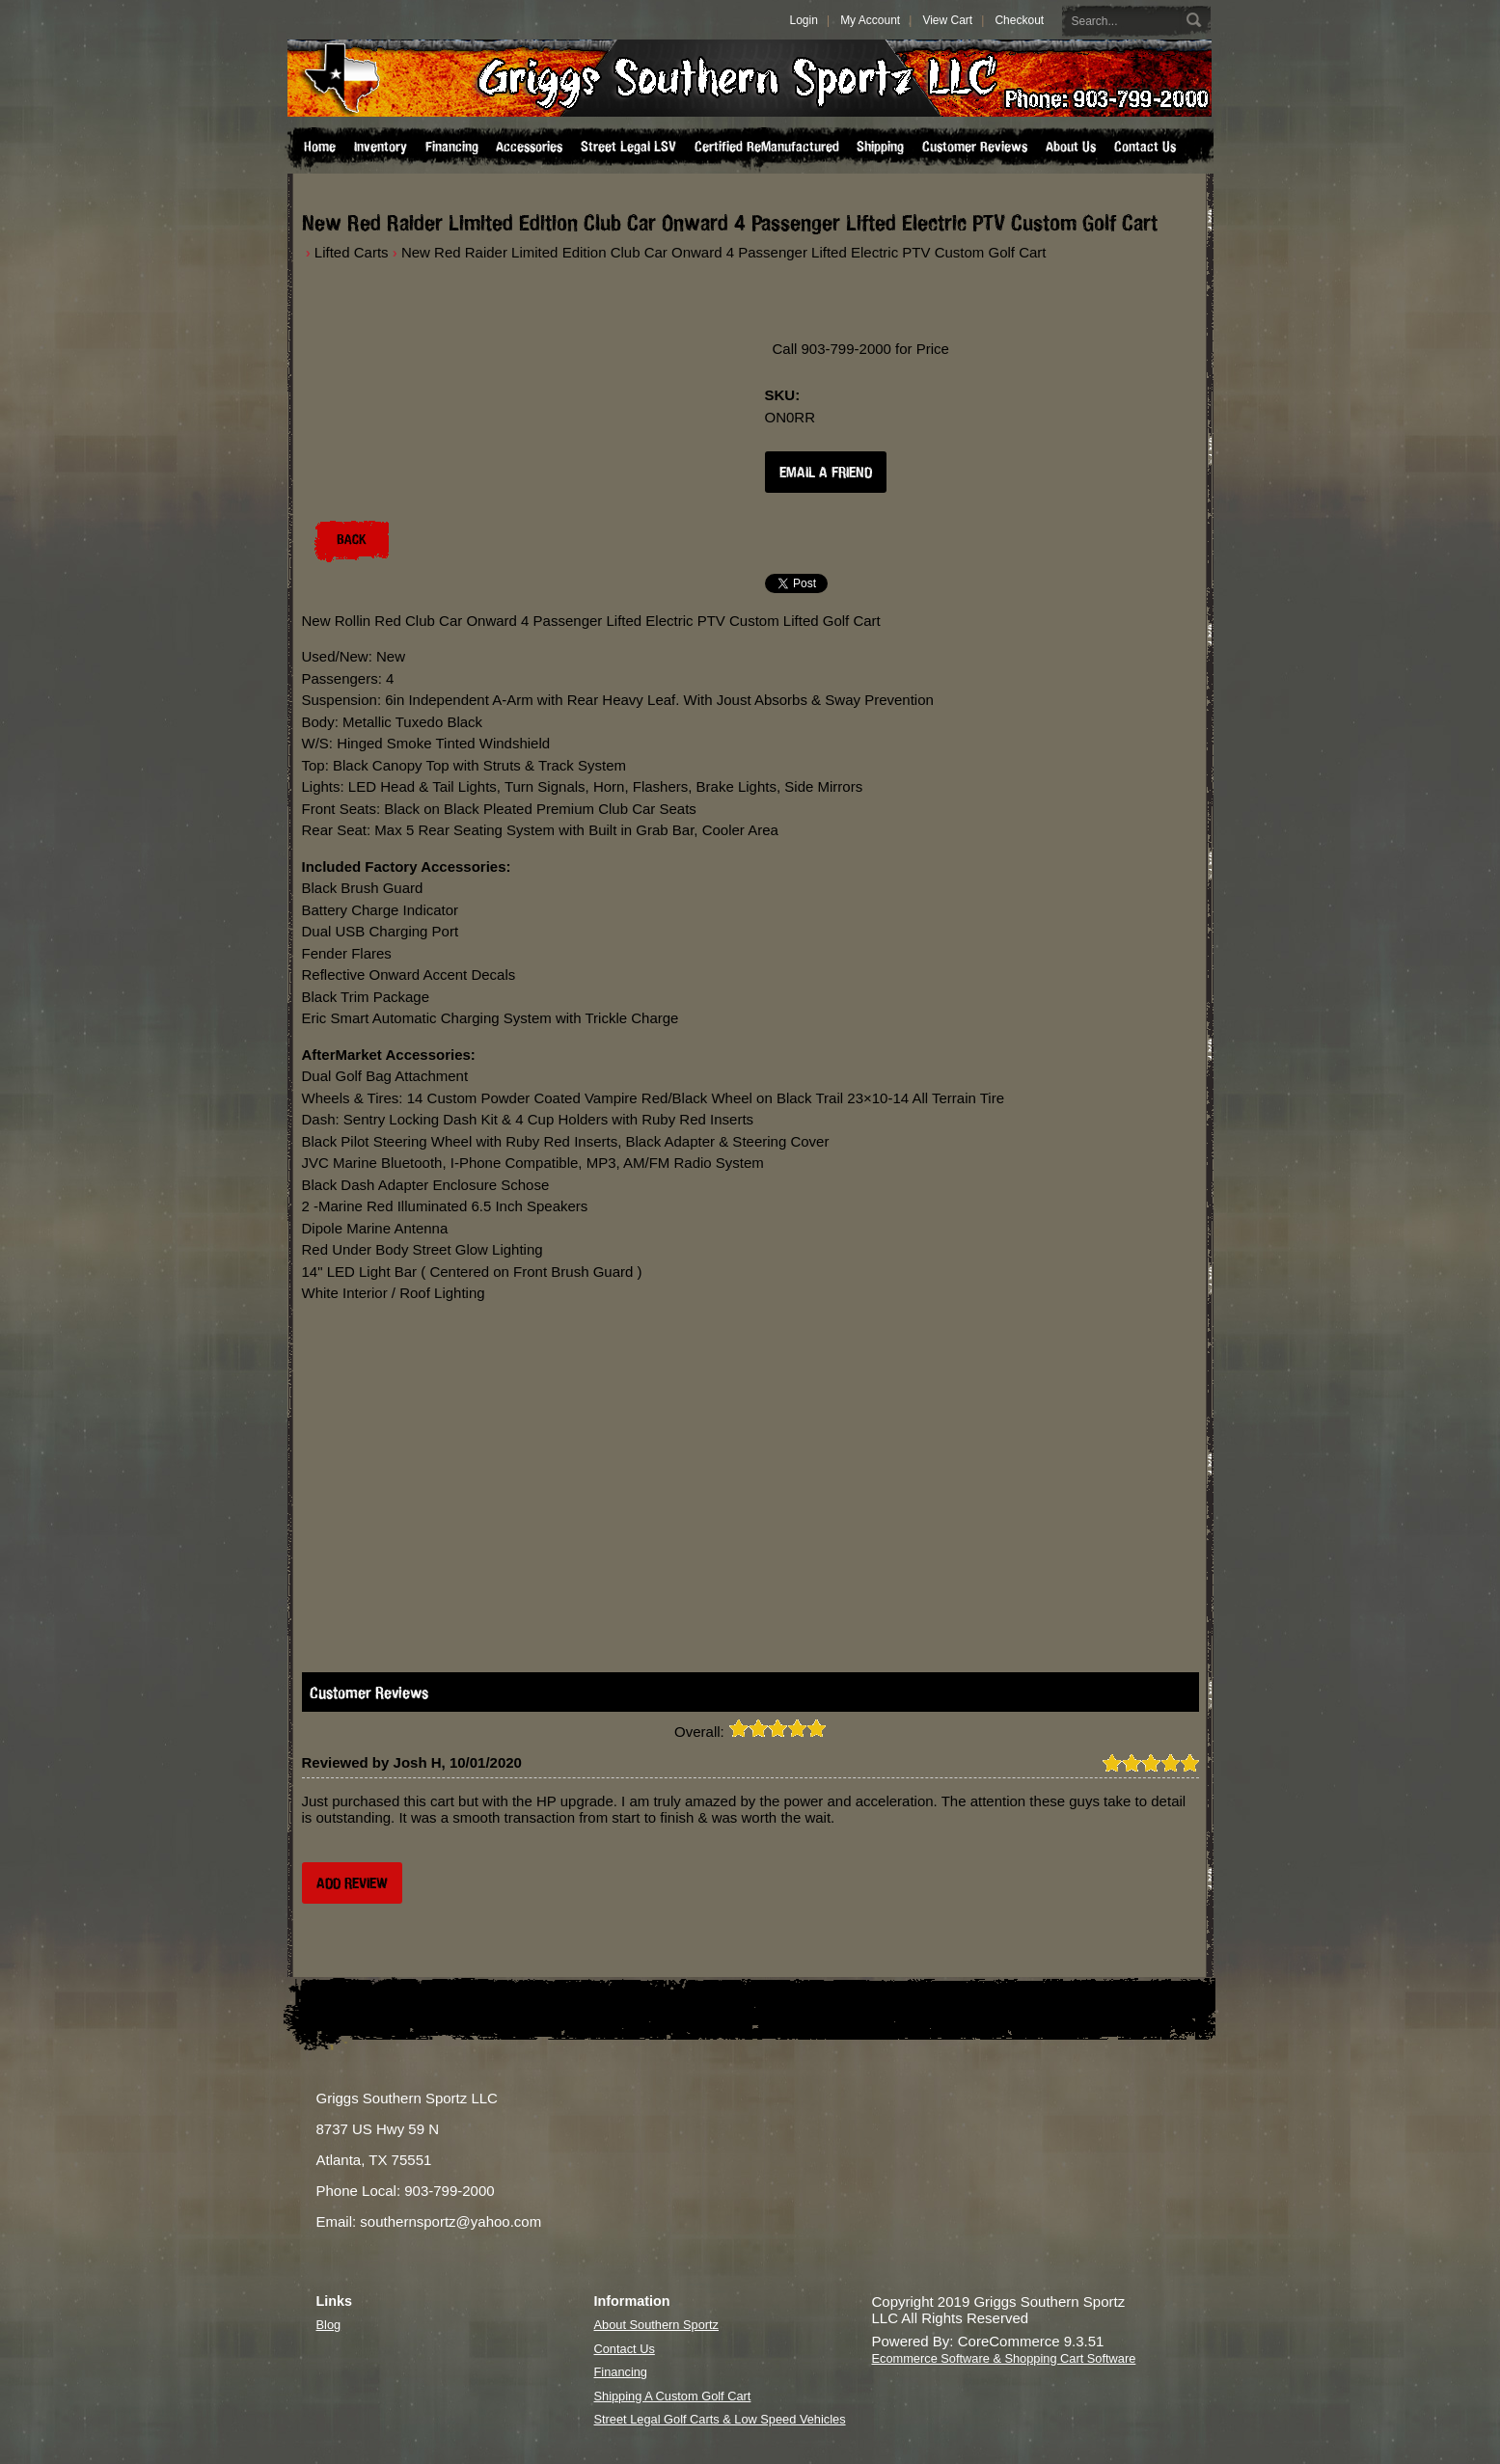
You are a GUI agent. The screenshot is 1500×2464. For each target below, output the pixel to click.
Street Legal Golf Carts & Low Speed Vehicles (720, 2419)
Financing (451, 146)
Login (804, 20)
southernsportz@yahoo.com (450, 2221)
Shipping (880, 146)
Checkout (1019, 20)
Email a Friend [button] (825, 472)
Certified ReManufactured (767, 146)
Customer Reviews (974, 146)
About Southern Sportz (656, 2324)
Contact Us (1145, 146)
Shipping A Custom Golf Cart (672, 2396)
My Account (870, 20)
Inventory (380, 146)
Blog (328, 2324)
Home (320, 146)
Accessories (529, 146)
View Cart (947, 20)
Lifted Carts (351, 252)
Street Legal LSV (628, 146)
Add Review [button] (352, 1883)
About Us (1071, 146)
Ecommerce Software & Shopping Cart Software (1004, 2358)
